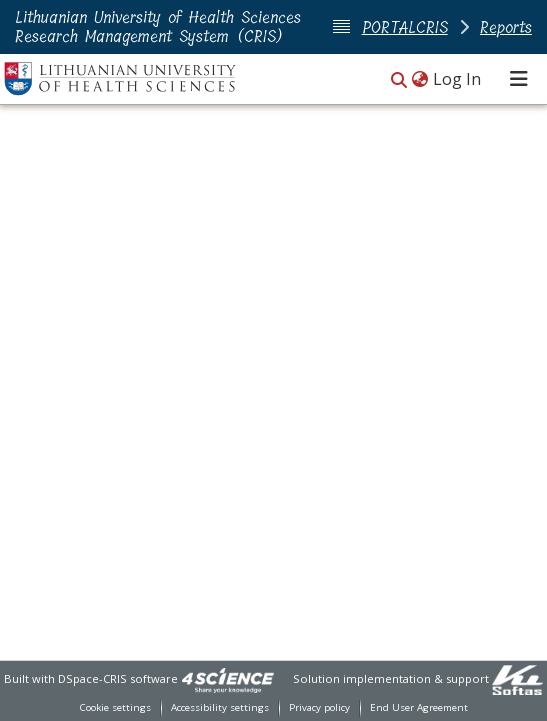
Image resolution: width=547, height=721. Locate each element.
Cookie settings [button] (115, 707)
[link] (228, 678)
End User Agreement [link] (419, 707)
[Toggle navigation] (519, 79)
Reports (506, 27)
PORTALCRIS (405, 27)
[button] (399, 80)
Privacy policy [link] (319, 707)
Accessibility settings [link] (220, 707)
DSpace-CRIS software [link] (118, 678)
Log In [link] (458, 79)
